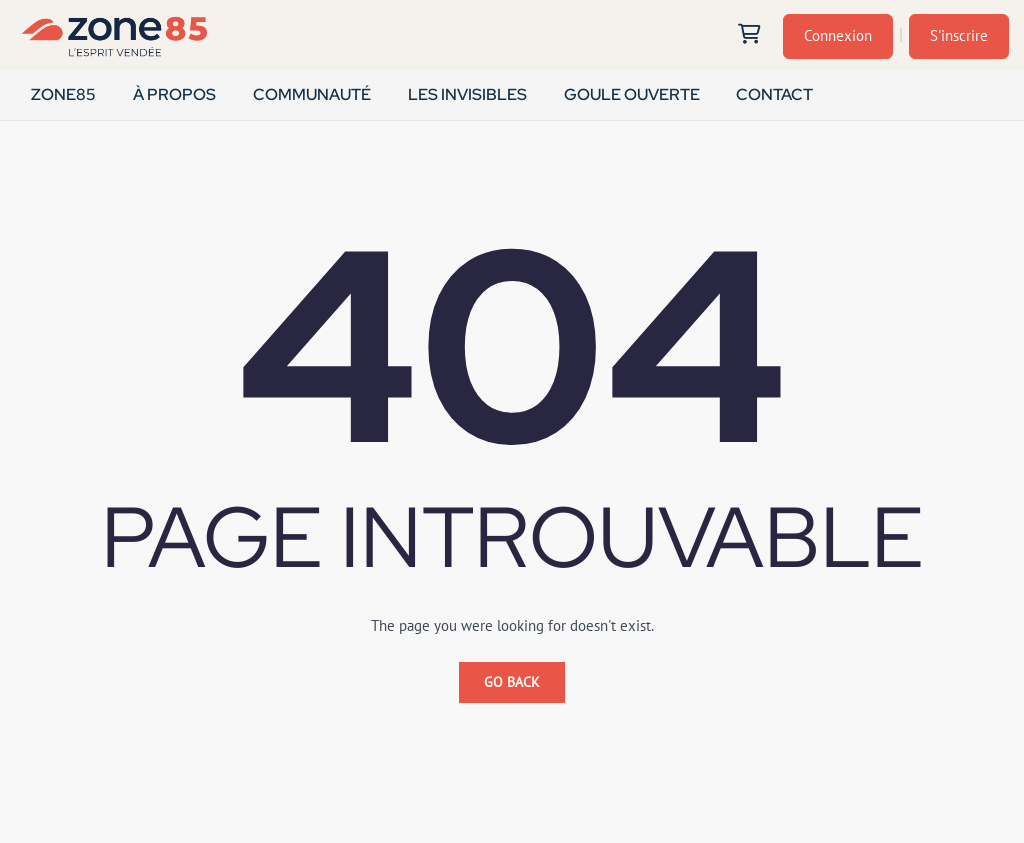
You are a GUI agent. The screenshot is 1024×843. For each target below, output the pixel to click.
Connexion (838, 35)
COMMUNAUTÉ (312, 94)
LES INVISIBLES (467, 94)
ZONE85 (63, 94)
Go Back (512, 682)
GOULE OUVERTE (631, 94)
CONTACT (774, 94)
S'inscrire (959, 35)
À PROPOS (174, 94)
